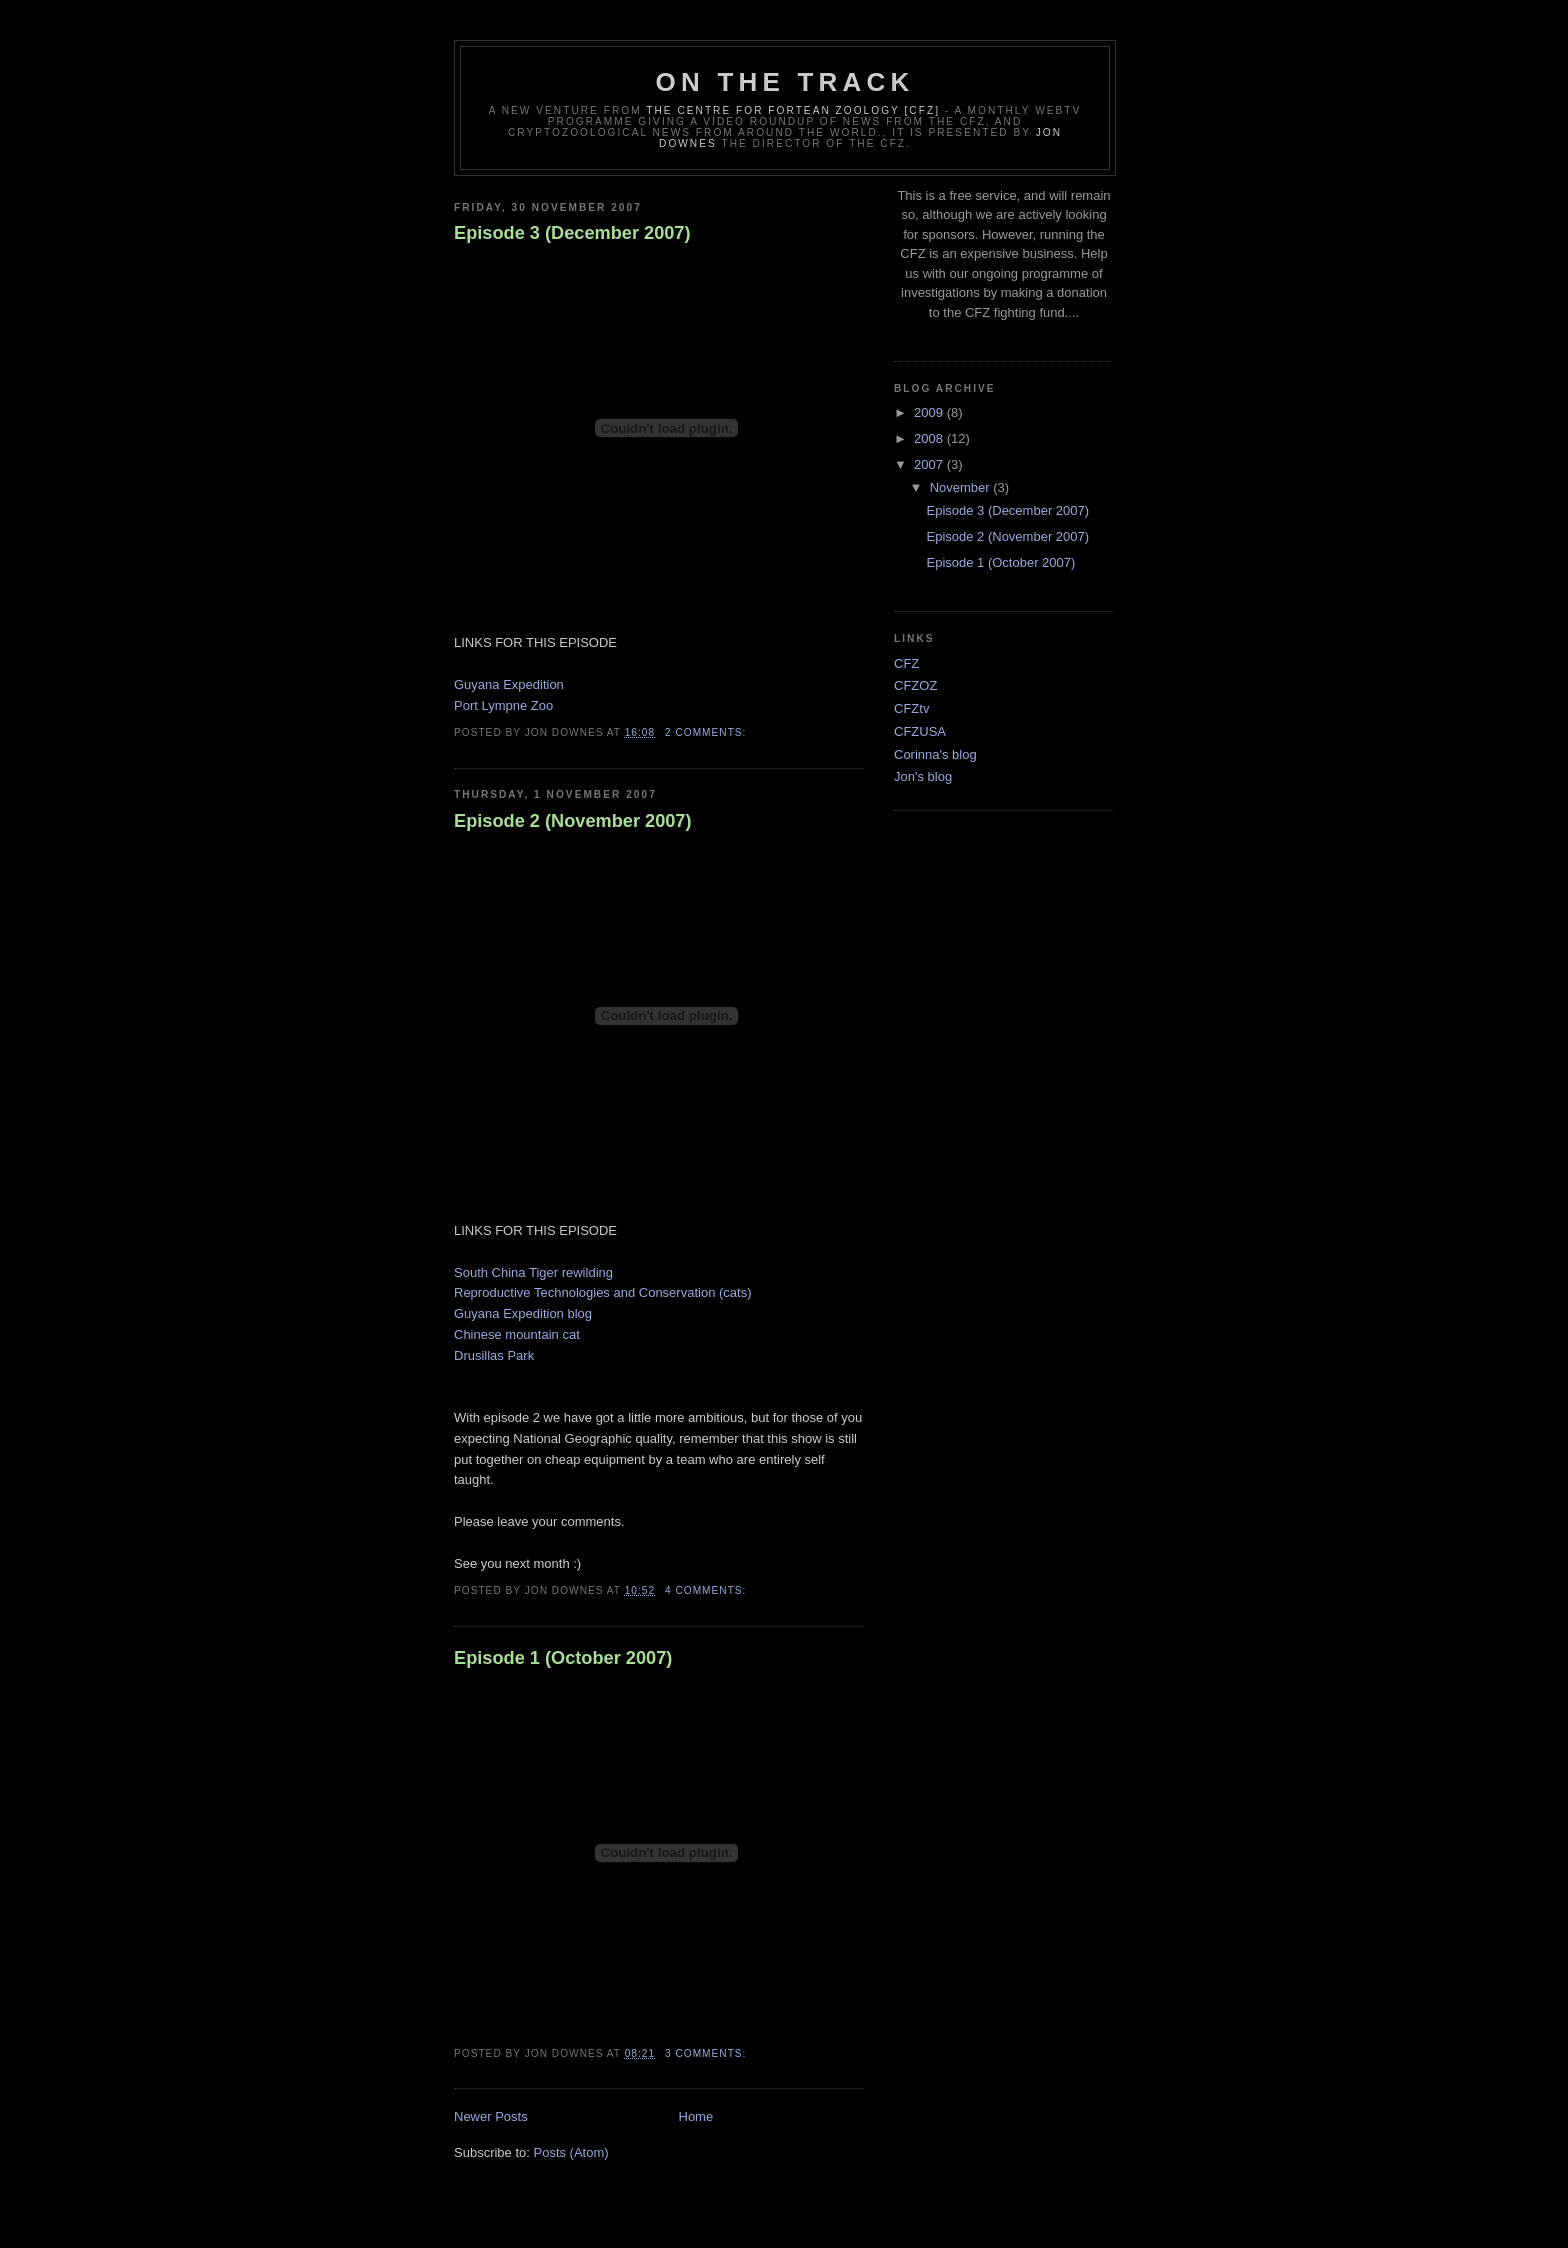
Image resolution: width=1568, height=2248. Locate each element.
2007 (930, 464)
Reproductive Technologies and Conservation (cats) (602, 1292)
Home (696, 2116)
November (962, 487)
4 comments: (707, 1590)
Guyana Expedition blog (523, 1313)
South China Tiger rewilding (533, 1272)
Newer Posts (491, 2116)
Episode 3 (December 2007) (572, 233)
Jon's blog (923, 776)
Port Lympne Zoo (503, 705)
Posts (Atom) (571, 2152)
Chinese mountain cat (517, 1334)
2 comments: (707, 732)
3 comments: (707, 2053)
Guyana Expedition (509, 684)
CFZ (906, 663)
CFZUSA (920, 731)
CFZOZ (915, 685)
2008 (930, 438)
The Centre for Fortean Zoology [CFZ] (793, 110)
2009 (930, 412)
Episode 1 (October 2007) (563, 1658)
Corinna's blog (935, 754)
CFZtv (911, 708)
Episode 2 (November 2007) (573, 821)
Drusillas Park (494, 1355)
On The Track (785, 82)
